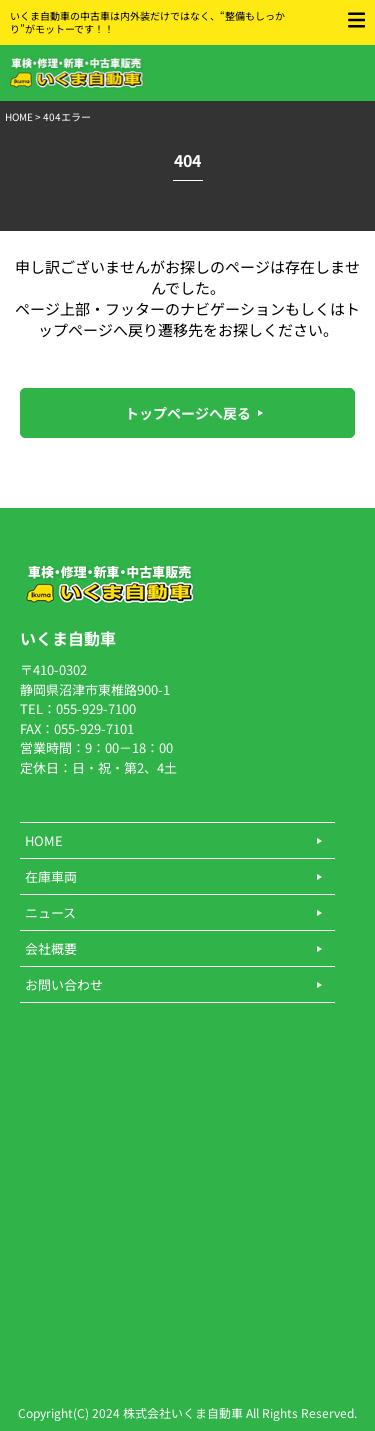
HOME (19, 116)
